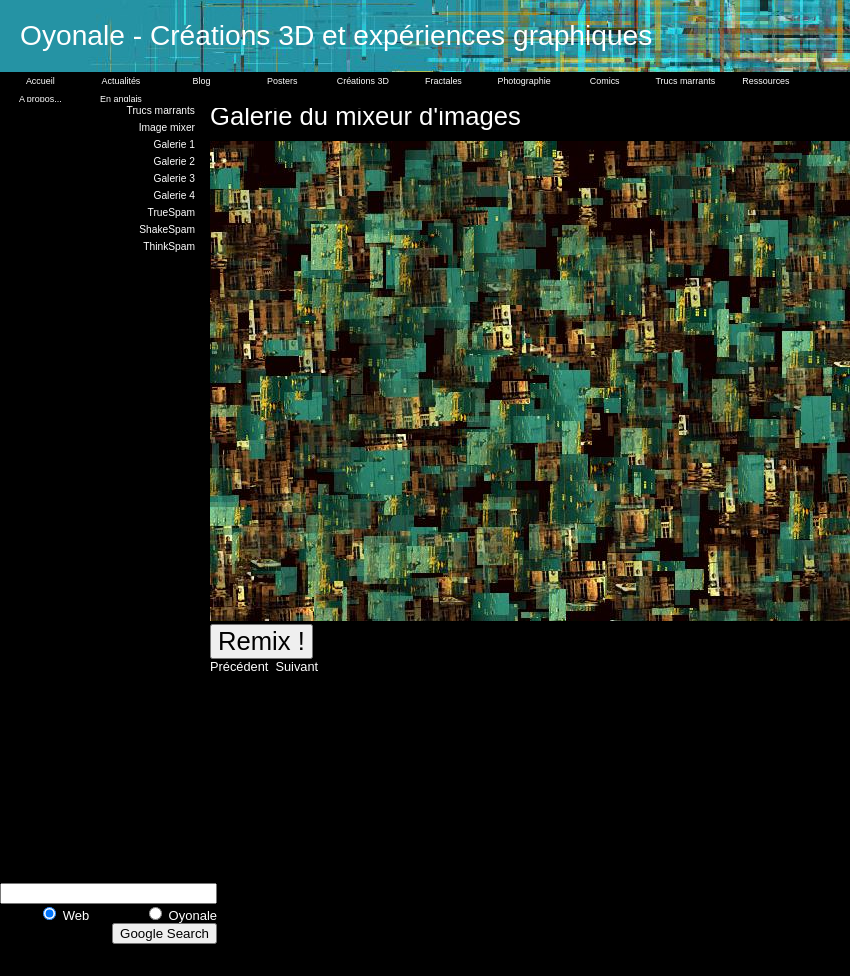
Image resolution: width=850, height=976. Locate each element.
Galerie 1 (174, 144)
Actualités (121, 81)
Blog (202, 81)
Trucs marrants (685, 81)
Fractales (443, 81)
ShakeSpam (167, 229)
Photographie (523, 81)
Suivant (295, 666)
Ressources (765, 81)
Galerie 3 (174, 178)
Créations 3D (363, 81)
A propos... (40, 99)
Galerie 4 (174, 195)
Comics (605, 81)
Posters (282, 81)
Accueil (40, 81)
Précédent (241, 666)
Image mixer (167, 127)
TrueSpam (171, 212)
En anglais (121, 99)
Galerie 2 (174, 161)
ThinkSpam (169, 246)
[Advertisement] (120, 565)
